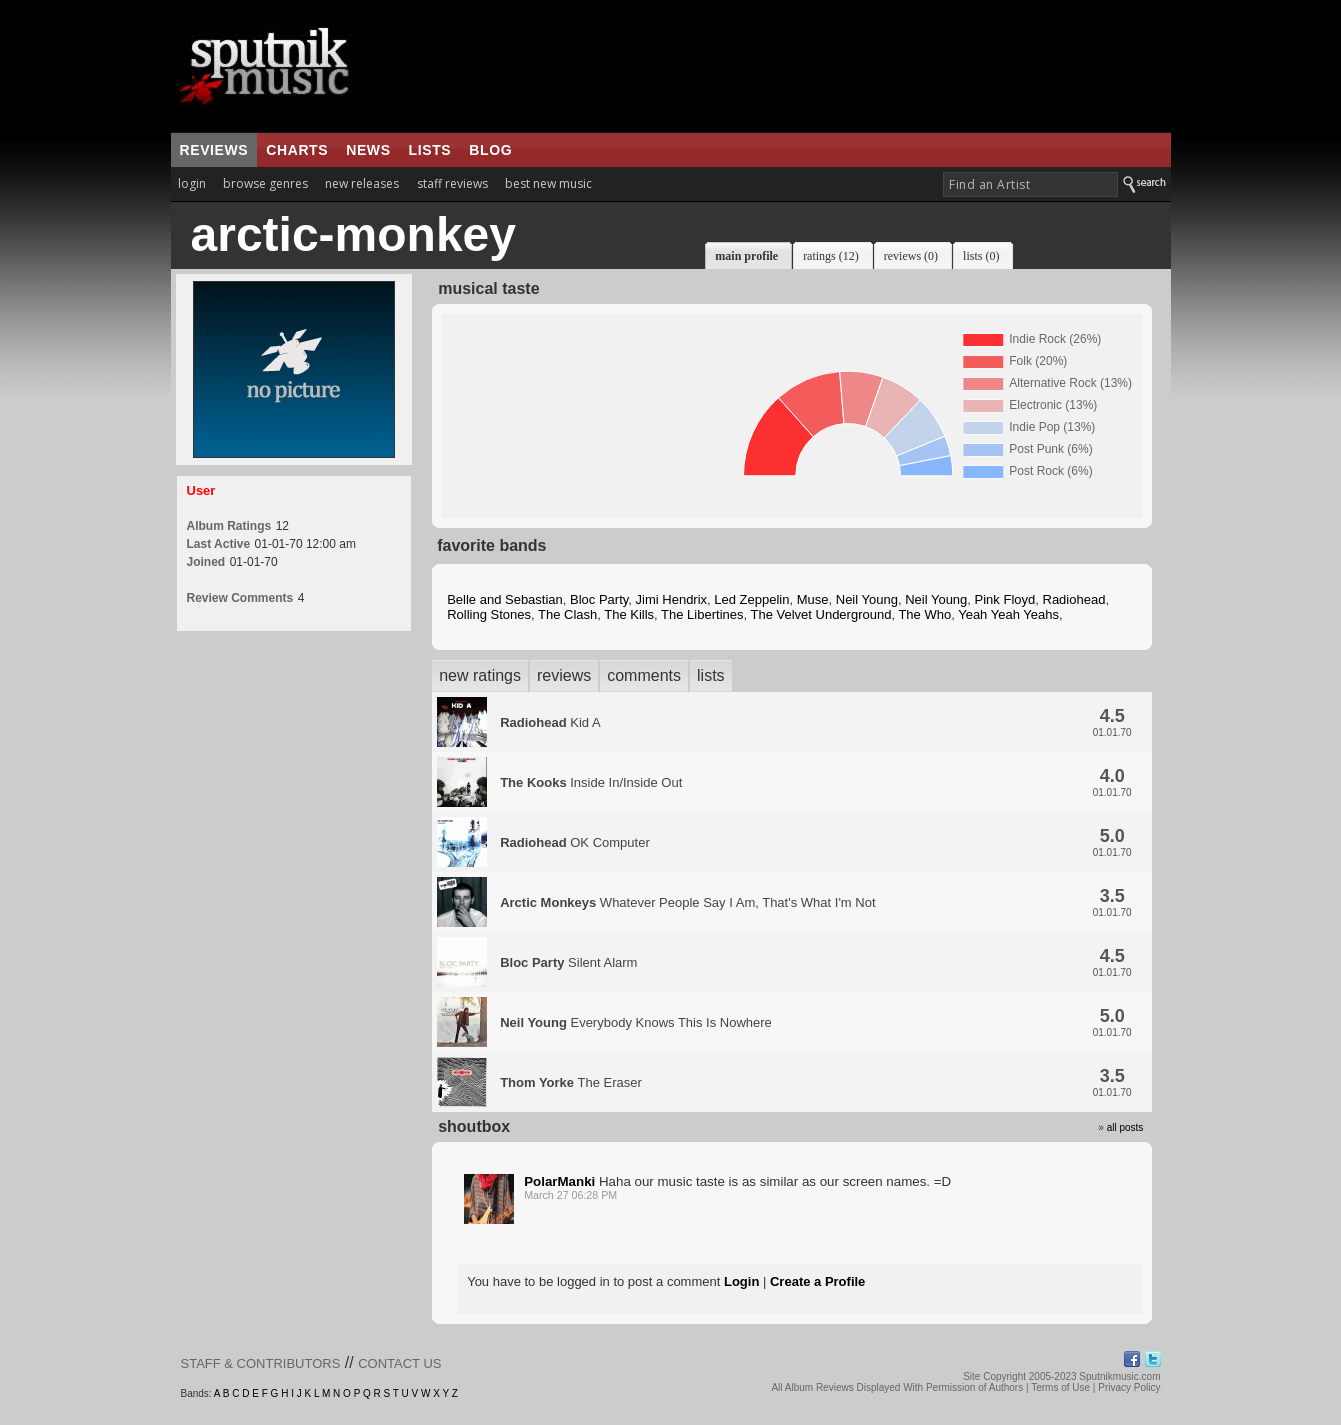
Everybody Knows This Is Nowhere (636, 1022)
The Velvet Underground (820, 614)
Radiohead (1074, 599)
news (368, 150)
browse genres (265, 183)
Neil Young (867, 599)
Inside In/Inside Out (591, 782)
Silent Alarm (568, 962)
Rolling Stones (489, 614)
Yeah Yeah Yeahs (1008, 614)
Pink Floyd (1005, 599)
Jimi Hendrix (672, 599)
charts (297, 150)
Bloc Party (599, 599)
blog (490, 150)
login (192, 183)
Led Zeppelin (751, 599)
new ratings (480, 675)
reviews (214, 150)
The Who (924, 614)
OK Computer (575, 842)
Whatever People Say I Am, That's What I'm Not (687, 902)
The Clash (567, 614)
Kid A (550, 722)
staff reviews (452, 183)
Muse (813, 599)
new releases (362, 183)
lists (430, 150)
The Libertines (702, 614)
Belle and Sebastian (505, 599)
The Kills (629, 614)
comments (644, 675)
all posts (1125, 1127)
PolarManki (559, 1181)
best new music (548, 183)
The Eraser (571, 1082)
